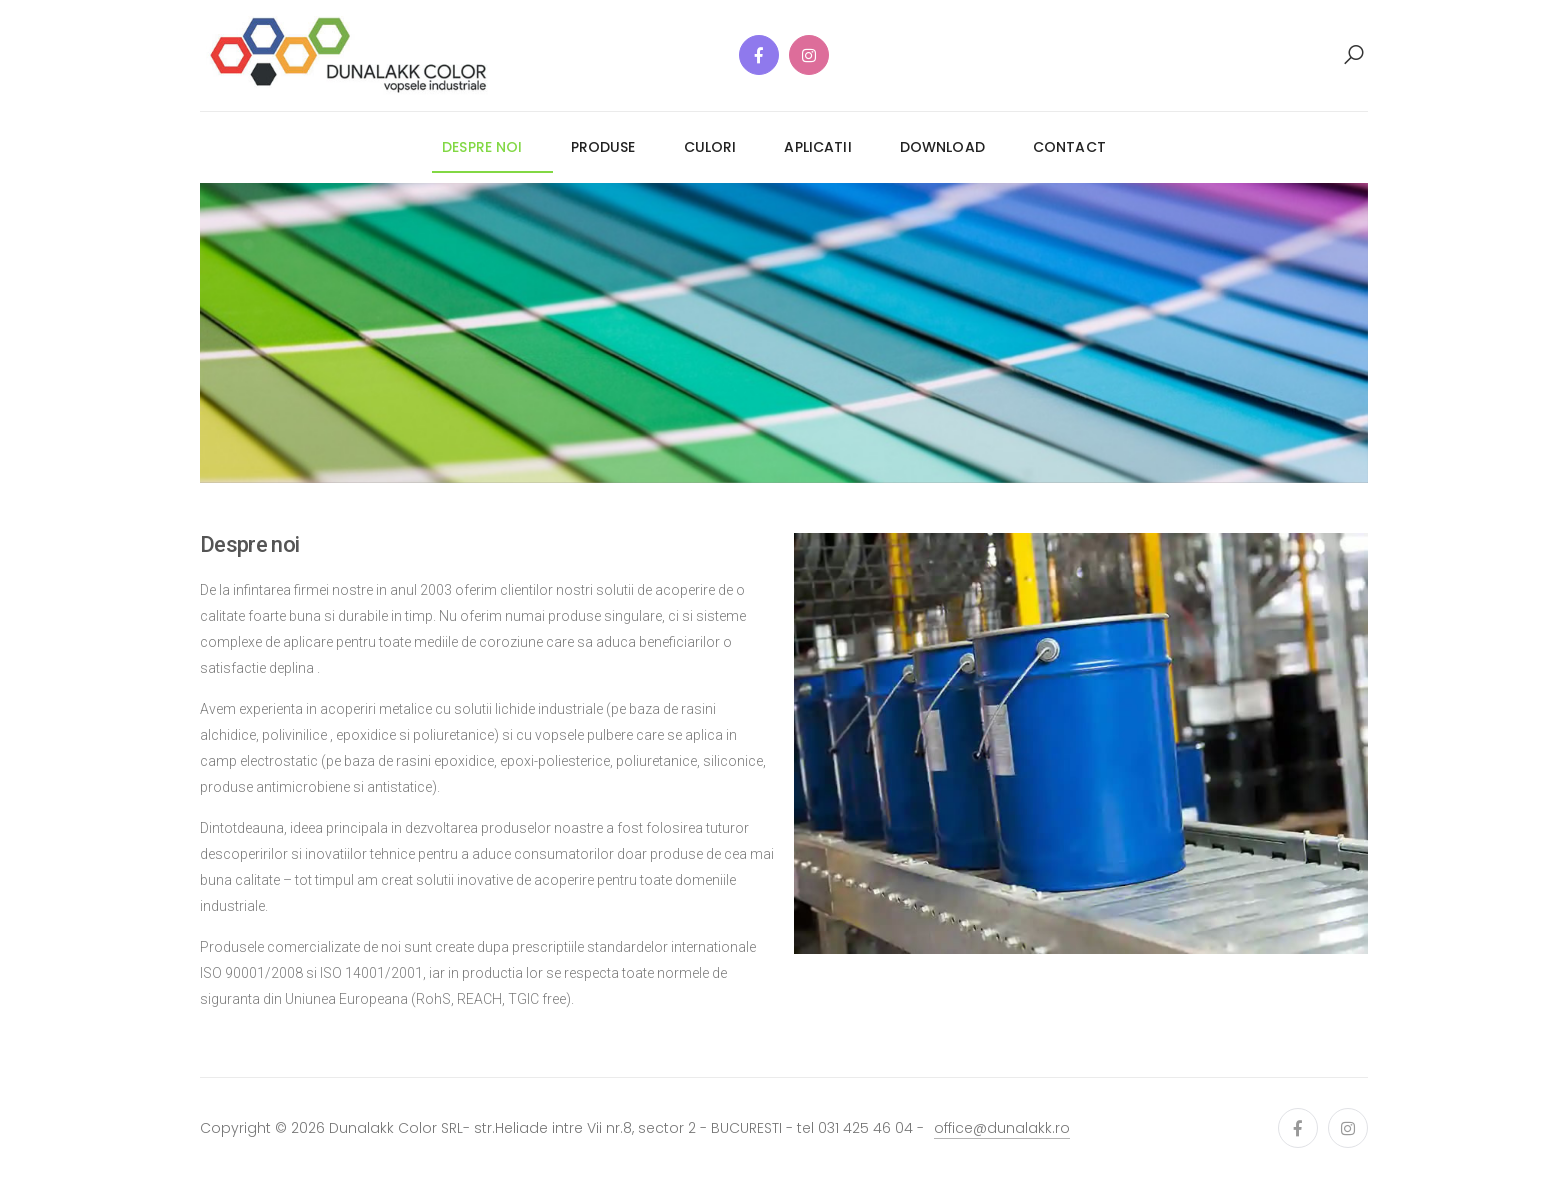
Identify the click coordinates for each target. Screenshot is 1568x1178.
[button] (1354, 55)
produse (603, 147)
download (942, 147)
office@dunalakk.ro (1002, 1128)
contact (1069, 147)
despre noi (482, 147)
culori (710, 147)
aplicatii (817, 147)
